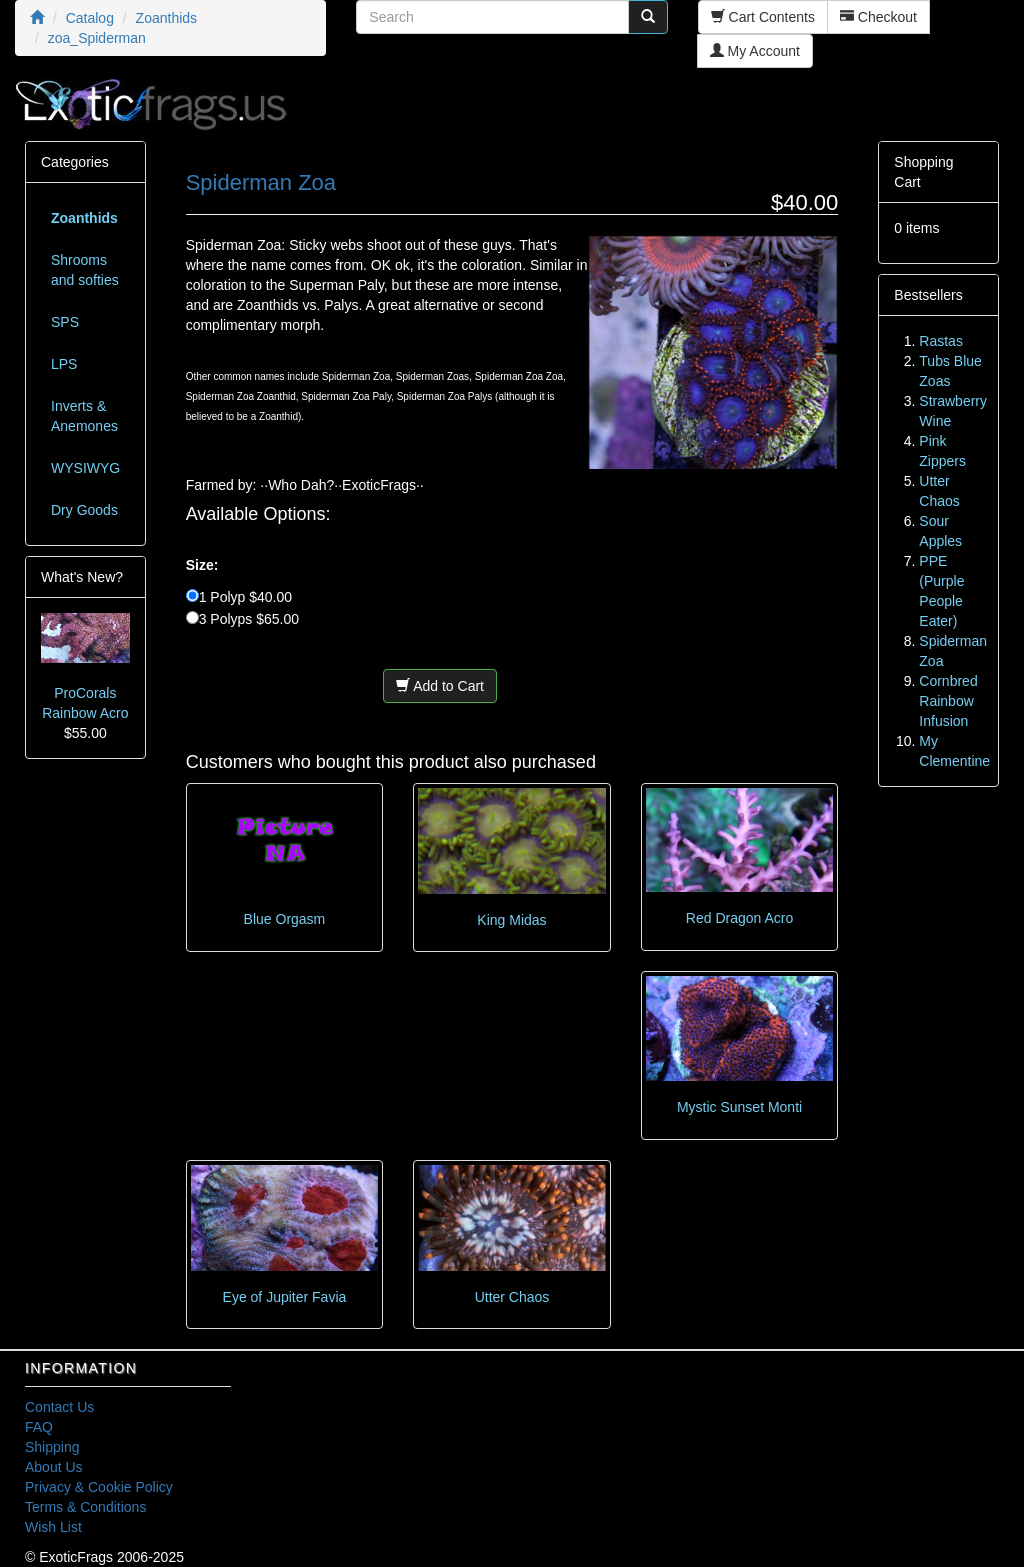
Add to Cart (440, 686)
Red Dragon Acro (739, 918)
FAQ (39, 1427)
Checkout (878, 17)
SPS (65, 322)
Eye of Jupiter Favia (285, 1297)
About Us (54, 1467)
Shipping (52, 1447)
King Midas (511, 920)
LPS (64, 364)
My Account (755, 51)
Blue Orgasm (285, 919)
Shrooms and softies (85, 270)
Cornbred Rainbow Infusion (948, 701)
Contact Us (59, 1407)
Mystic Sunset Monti (739, 1107)
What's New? (82, 577)
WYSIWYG (85, 468)
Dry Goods (84, 510)
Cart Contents (763, 17)
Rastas (941, 341)
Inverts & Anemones (84, 416)
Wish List (53, 1527)
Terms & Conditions (85, 1507)
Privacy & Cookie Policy (99, 1487)
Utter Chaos (512, 1297)
